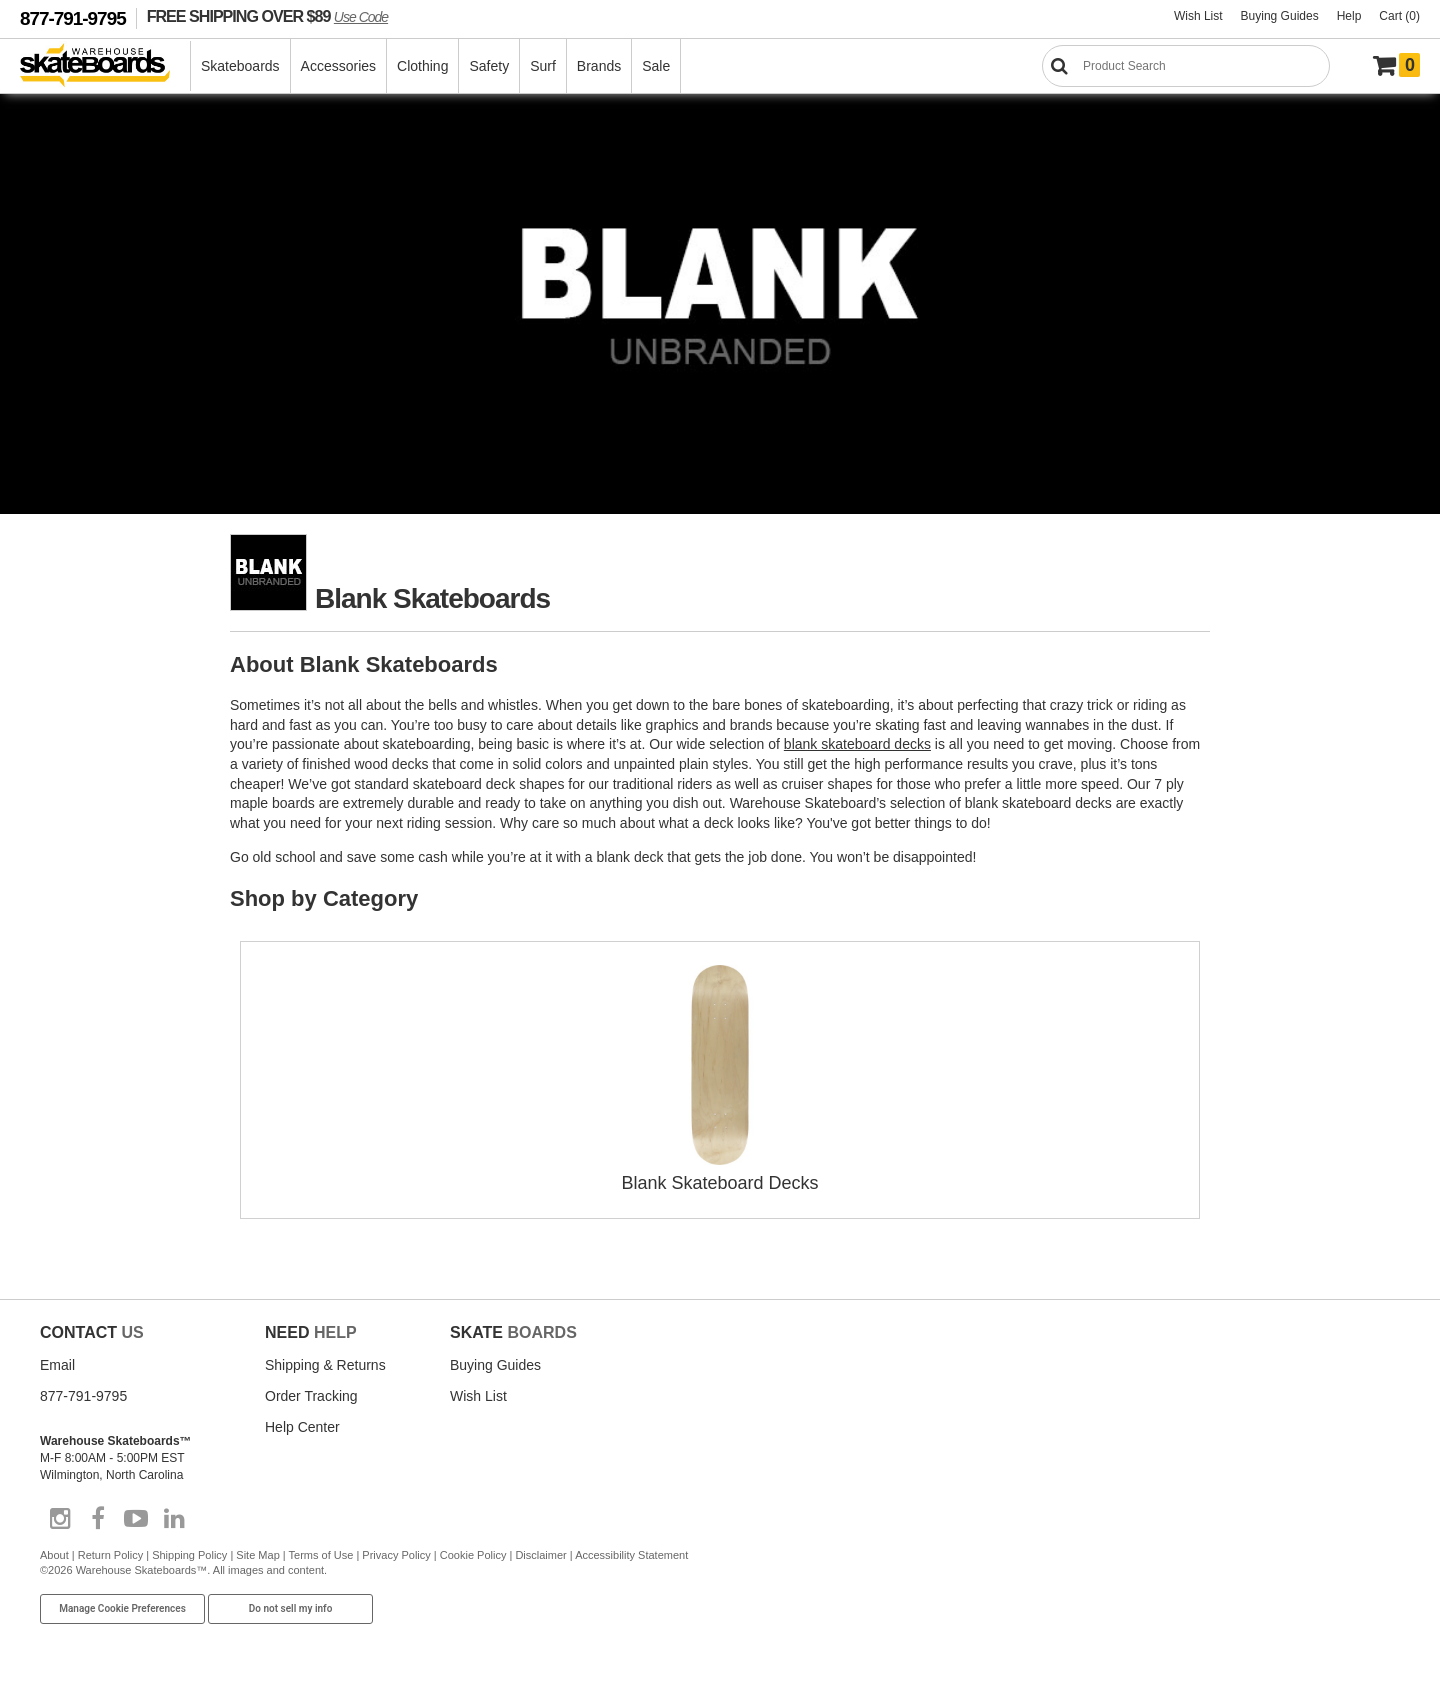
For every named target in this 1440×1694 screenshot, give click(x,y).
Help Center (302, 1427)
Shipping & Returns (325, 1365)
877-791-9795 (73, 18)
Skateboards (240, 66)
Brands (599, 66)
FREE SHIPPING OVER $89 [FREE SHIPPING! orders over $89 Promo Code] (267, 16)
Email (57, 1365)
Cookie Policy (473, 1555)
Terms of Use (321, 1555)
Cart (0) (1399, 16)
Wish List (1198, 16)
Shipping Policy (189, 1555)
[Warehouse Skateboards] (105, 66)
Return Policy (110, 1555)
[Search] (1186, 66)
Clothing (422, 66)
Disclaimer (540, 1555)
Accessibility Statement (631, 1555)
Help (1349, 16)
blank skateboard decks (857, 744)
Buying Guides (1280, 16)
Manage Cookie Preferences (122, 1608)
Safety (489, 66)
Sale (656, 66)
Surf (543, 66)
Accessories (338, 66)
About (54, 1555)
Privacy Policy (396, 1555)
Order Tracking (311, 1396)
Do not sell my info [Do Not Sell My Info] (291, 1608)
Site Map (257, 1555)
